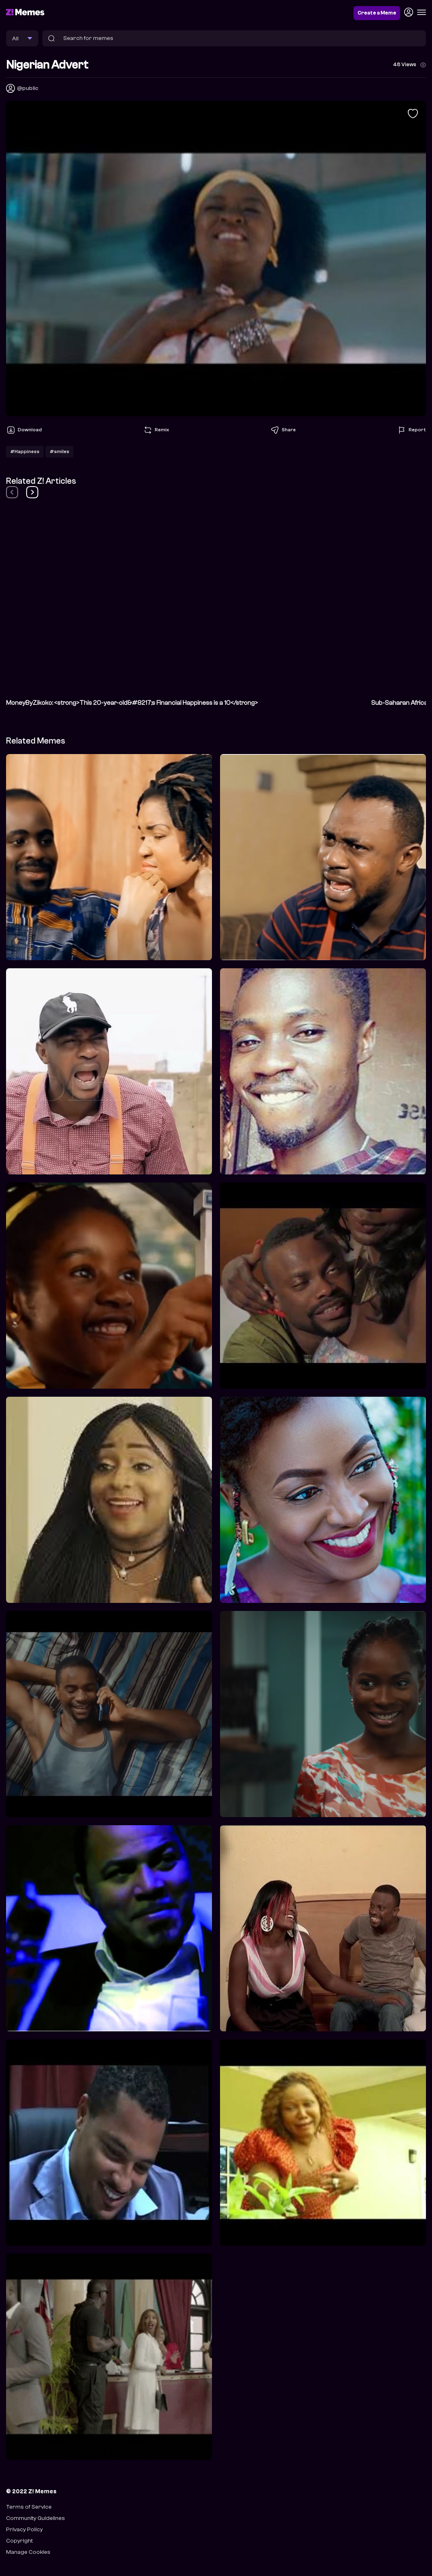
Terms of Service (29, 2506)
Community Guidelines (35, 2518)
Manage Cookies (28, 2552)
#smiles (59, 451)
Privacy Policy (24, 2529)
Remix (156, 430)
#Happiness (24, 451)
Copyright (19, 2540)
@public (27, 88)
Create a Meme (376, 13)
